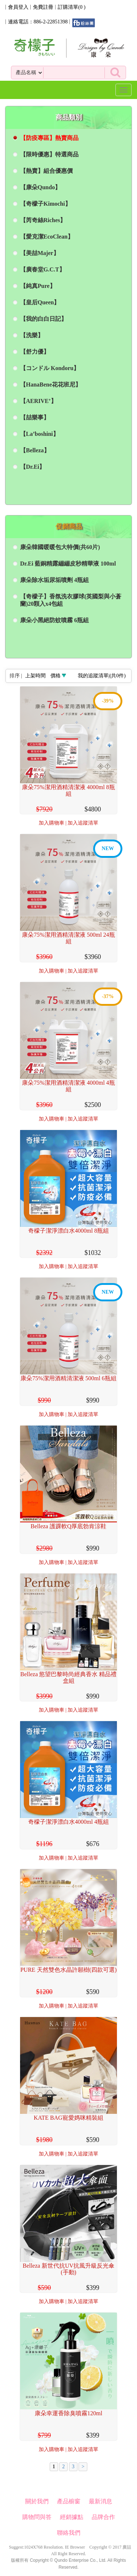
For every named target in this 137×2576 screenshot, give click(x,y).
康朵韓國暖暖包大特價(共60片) (60, 547)
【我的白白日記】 (43, 319)
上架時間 (35, 675)
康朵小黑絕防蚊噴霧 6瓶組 (54, 620)
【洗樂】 (31, 335)
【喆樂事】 (34, 417)
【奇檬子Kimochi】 (45, 204)
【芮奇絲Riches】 (43, 220)
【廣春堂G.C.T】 (42, 269)
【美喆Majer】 (39, 253)
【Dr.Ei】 (32, 467)
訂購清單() (71, 7)
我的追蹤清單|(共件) (102, 675)
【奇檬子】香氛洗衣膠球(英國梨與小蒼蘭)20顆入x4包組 (70, 600)
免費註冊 (43, 7)
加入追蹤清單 (83, 823)
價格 (55, 675)
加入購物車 (51, 823)
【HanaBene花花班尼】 (50, 384)
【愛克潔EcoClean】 (46, 236)
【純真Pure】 (38, 286)
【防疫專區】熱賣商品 (49, 138)
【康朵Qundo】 (40, 187)
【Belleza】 (35, 450)
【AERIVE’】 (38, 401)
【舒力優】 (34, 352)
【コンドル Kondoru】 (49, 368)
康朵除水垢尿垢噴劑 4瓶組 (54, 580)
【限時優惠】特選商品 (49, 154)
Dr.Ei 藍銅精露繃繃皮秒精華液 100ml (68, 563)
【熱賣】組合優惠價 (46, 171)
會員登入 (18, 7)
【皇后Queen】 (40, 302)
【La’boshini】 (39, 434)
